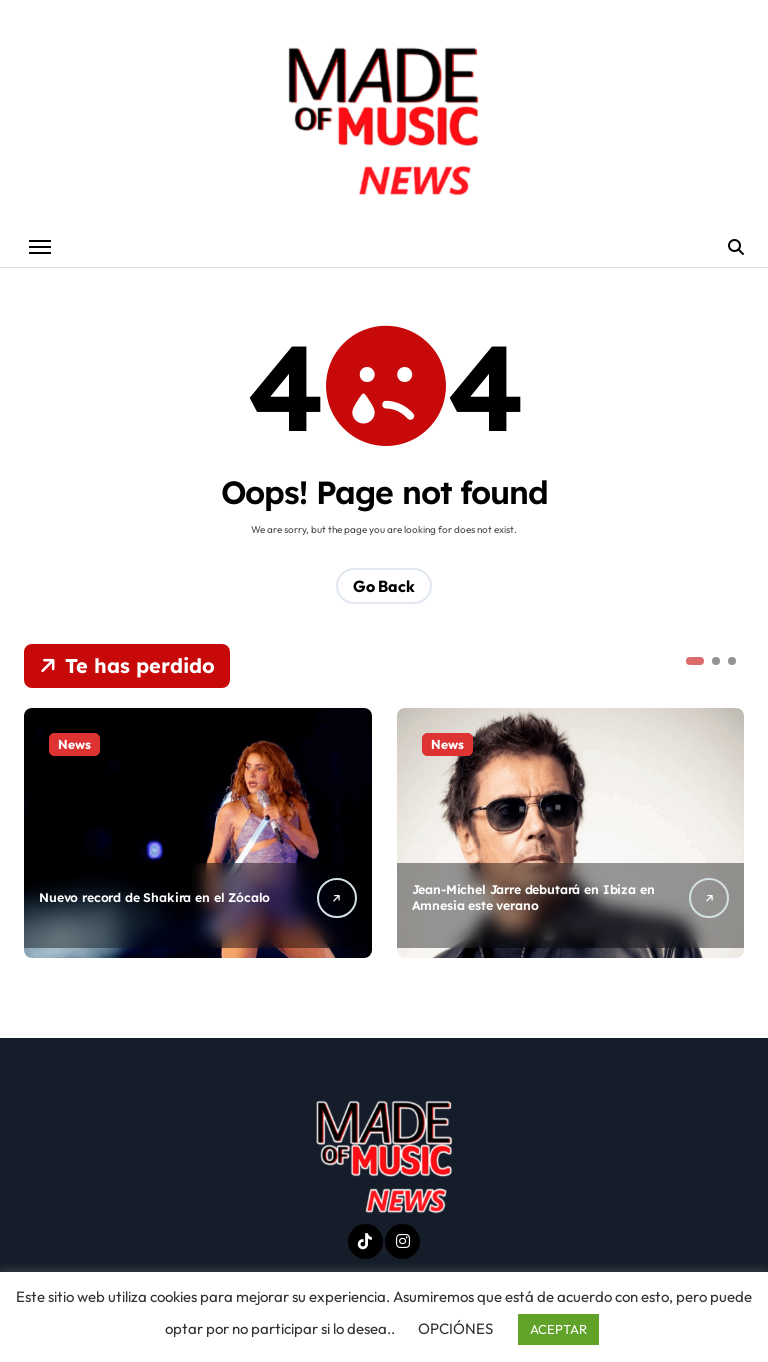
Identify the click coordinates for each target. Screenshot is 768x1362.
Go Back (384, 587)
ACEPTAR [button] (558, 1329)
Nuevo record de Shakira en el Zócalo (159, 899)
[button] (695, 662)
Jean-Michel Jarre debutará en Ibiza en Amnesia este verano (529, 898)
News (74, 745)
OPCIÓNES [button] (455, 1328)
